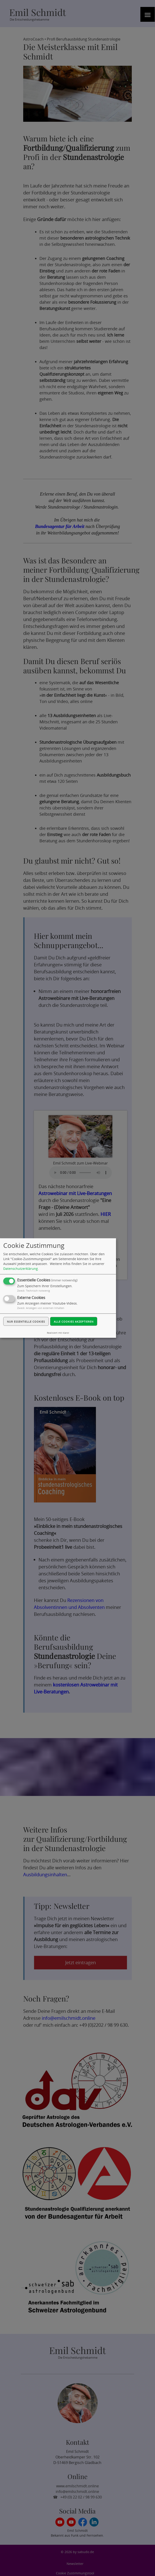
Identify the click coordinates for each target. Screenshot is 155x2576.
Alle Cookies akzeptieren (74, 1321)
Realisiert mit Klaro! (58, 1332)
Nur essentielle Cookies (26, 1321)
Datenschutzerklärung (20, 1268)
